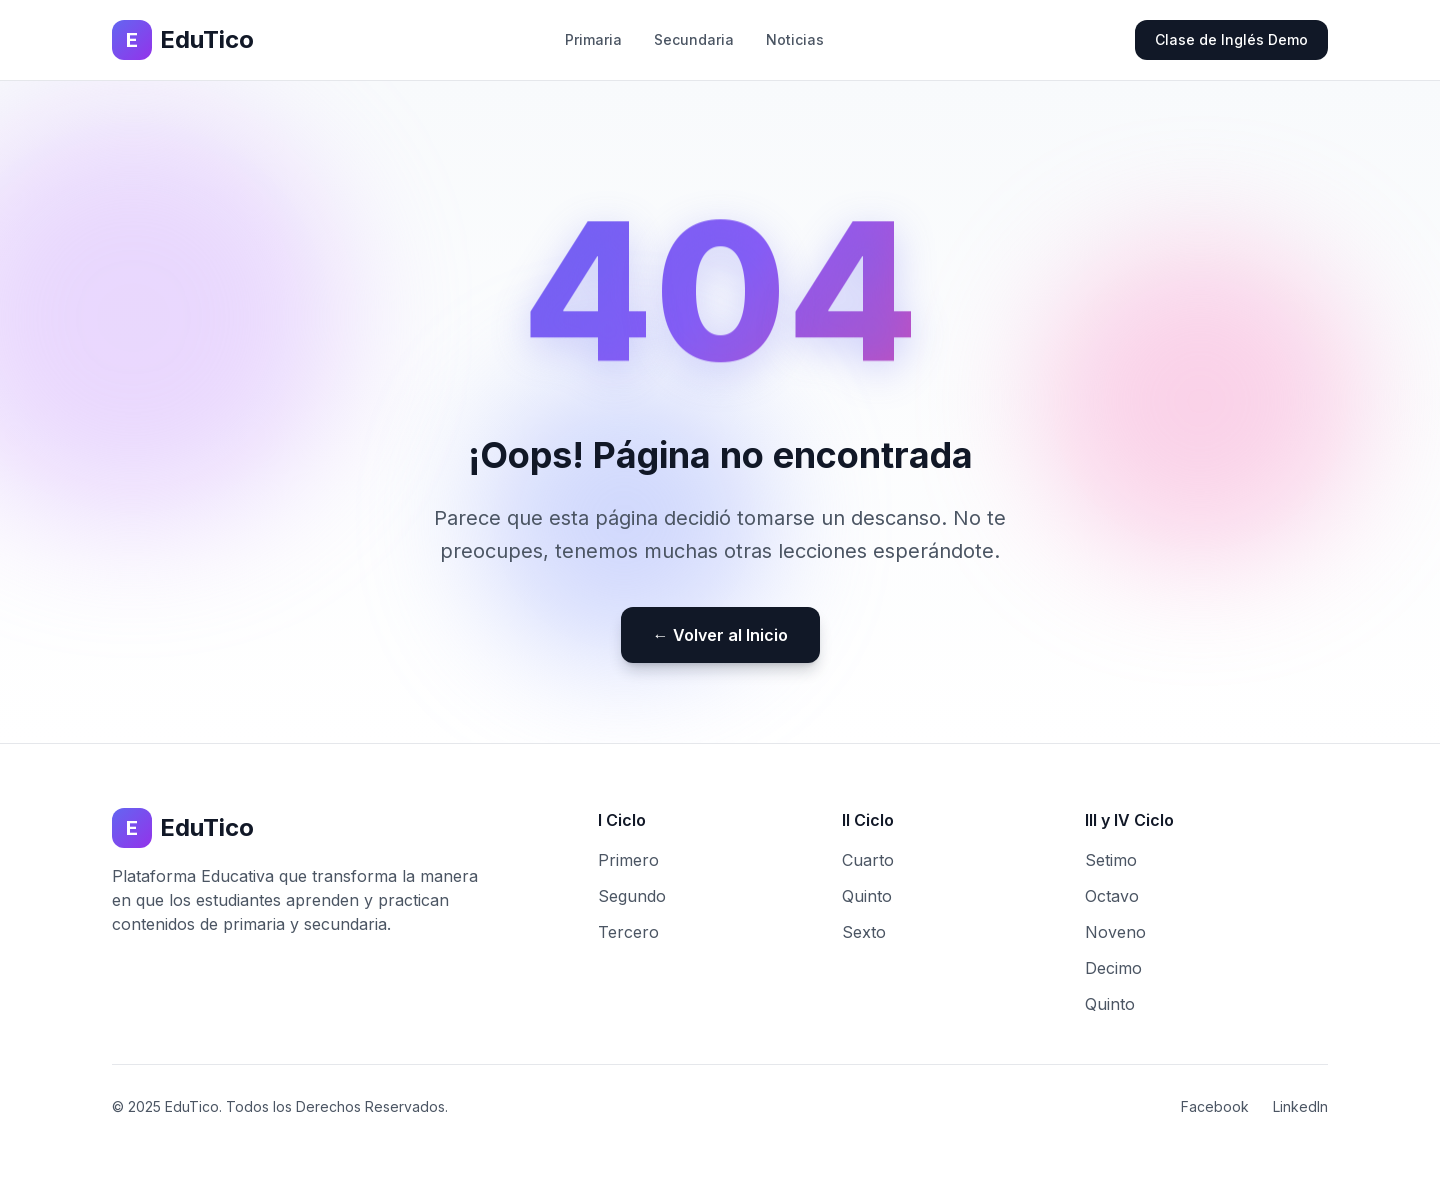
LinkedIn (1300, 1106)
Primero (628, 860)
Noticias (795, 39)
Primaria (593, 39)
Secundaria (694, 39)
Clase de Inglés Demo (1231, 39)
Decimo (1113, 968)
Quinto (867, 896)
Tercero (628, 932)
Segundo (632, 896)
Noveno (1115, 932)
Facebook (1215, 1106)
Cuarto (868, 860)
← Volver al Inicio (720, 635)
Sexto (864, 932)
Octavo (1112, 896)
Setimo (1111, 860)
